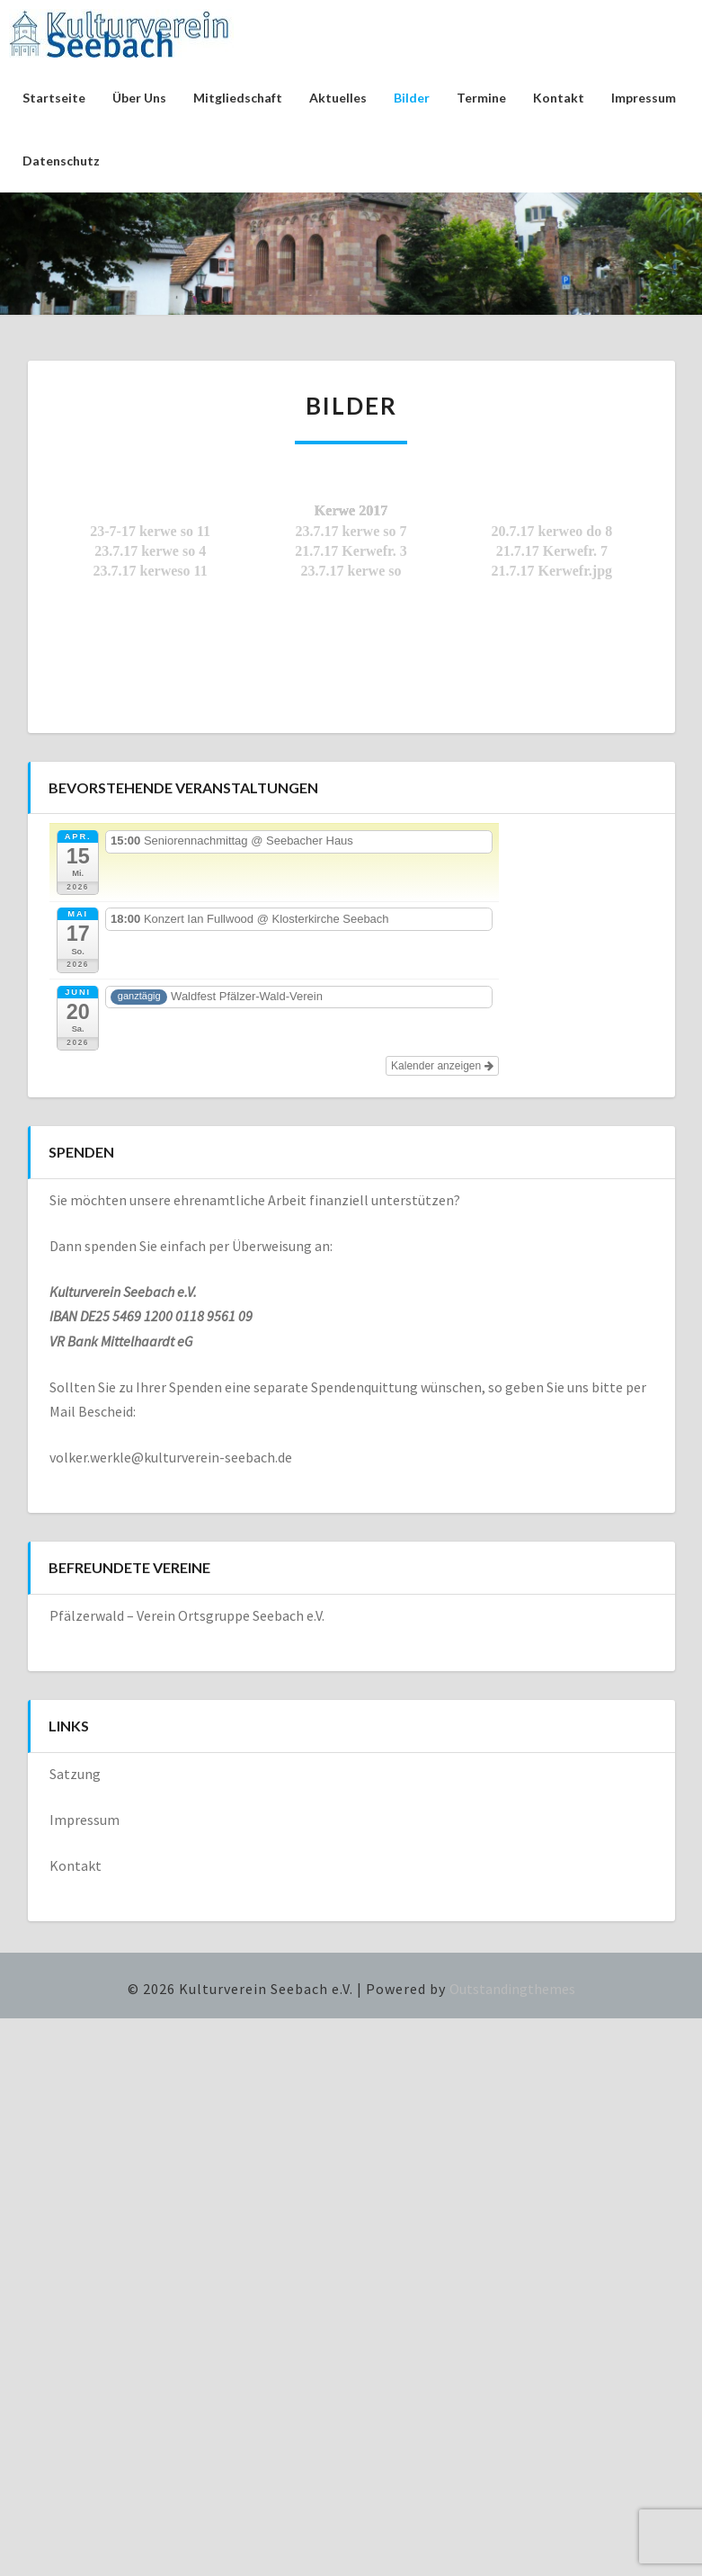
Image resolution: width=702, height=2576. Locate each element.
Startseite (53, 97)
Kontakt (558, 97)
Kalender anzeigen (442, 1066)
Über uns (139, 97)
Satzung (75, 1774)
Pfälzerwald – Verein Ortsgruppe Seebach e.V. (186, 1615)
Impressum (643, 97)
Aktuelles (338, 97)
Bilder (412, 97)
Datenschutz (61, 160)
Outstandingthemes (512, 1989)
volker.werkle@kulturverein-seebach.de (170, 1457)
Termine (481, 97)
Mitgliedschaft (237, 97)
